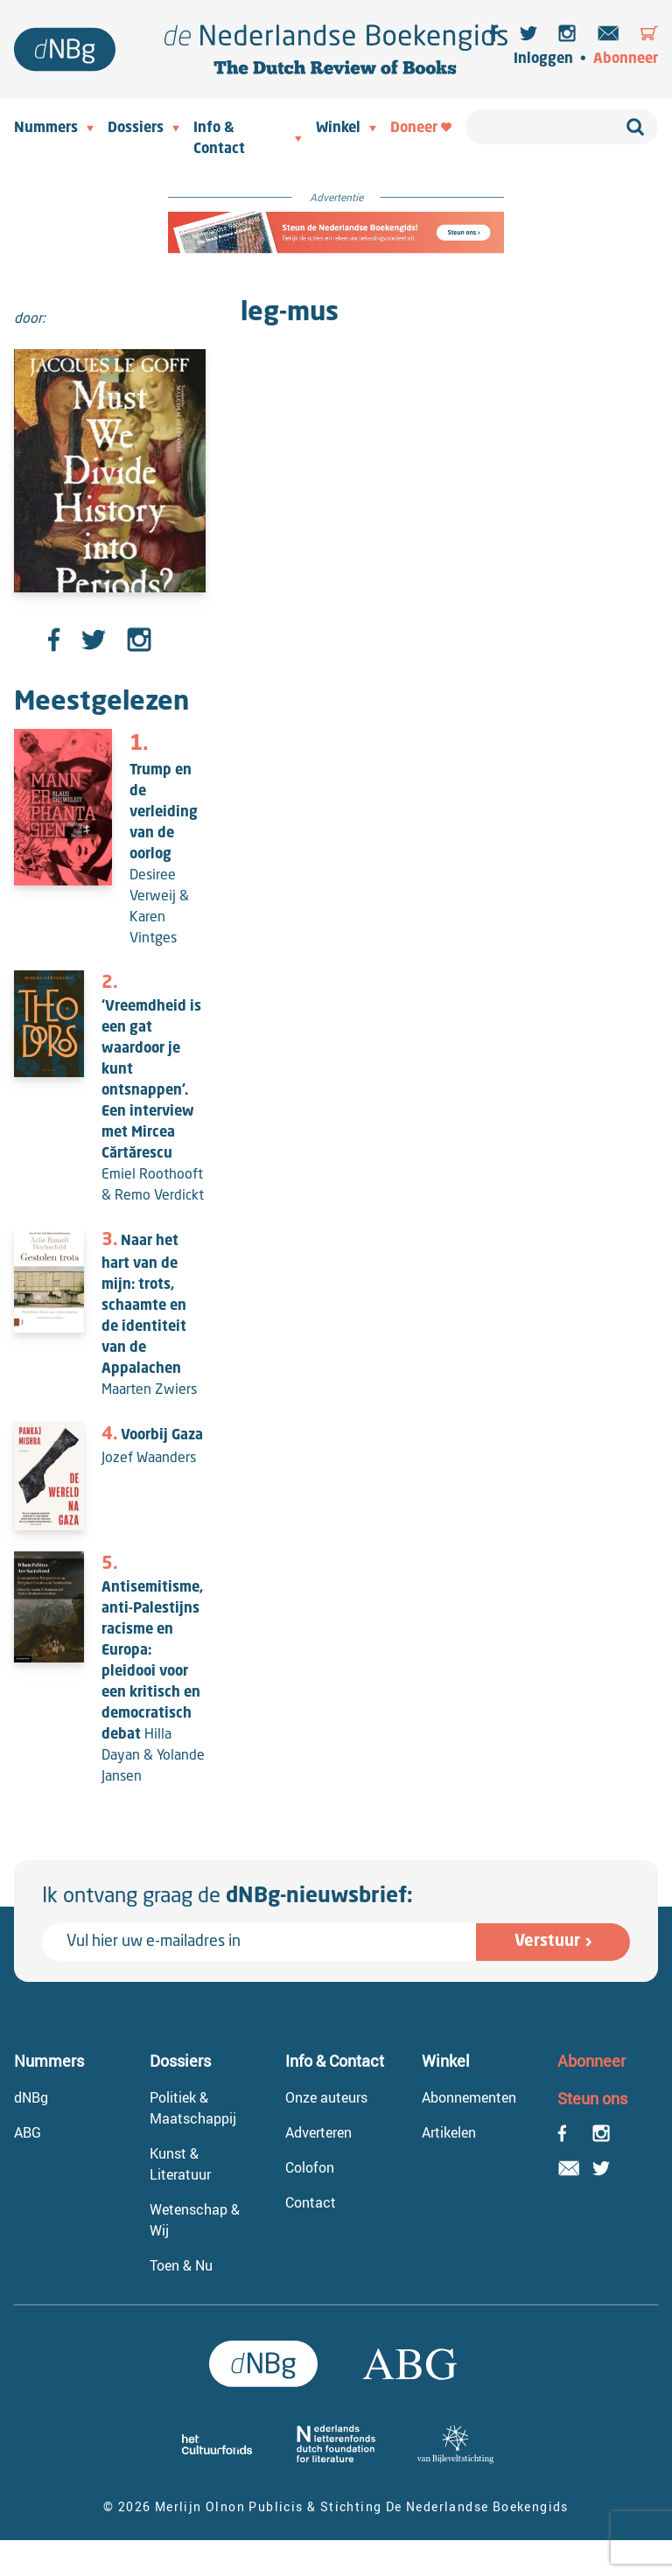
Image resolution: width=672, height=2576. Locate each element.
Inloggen (543, 59)
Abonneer (625, 59)
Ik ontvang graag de (227, 1897)
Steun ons (592, 2098)
